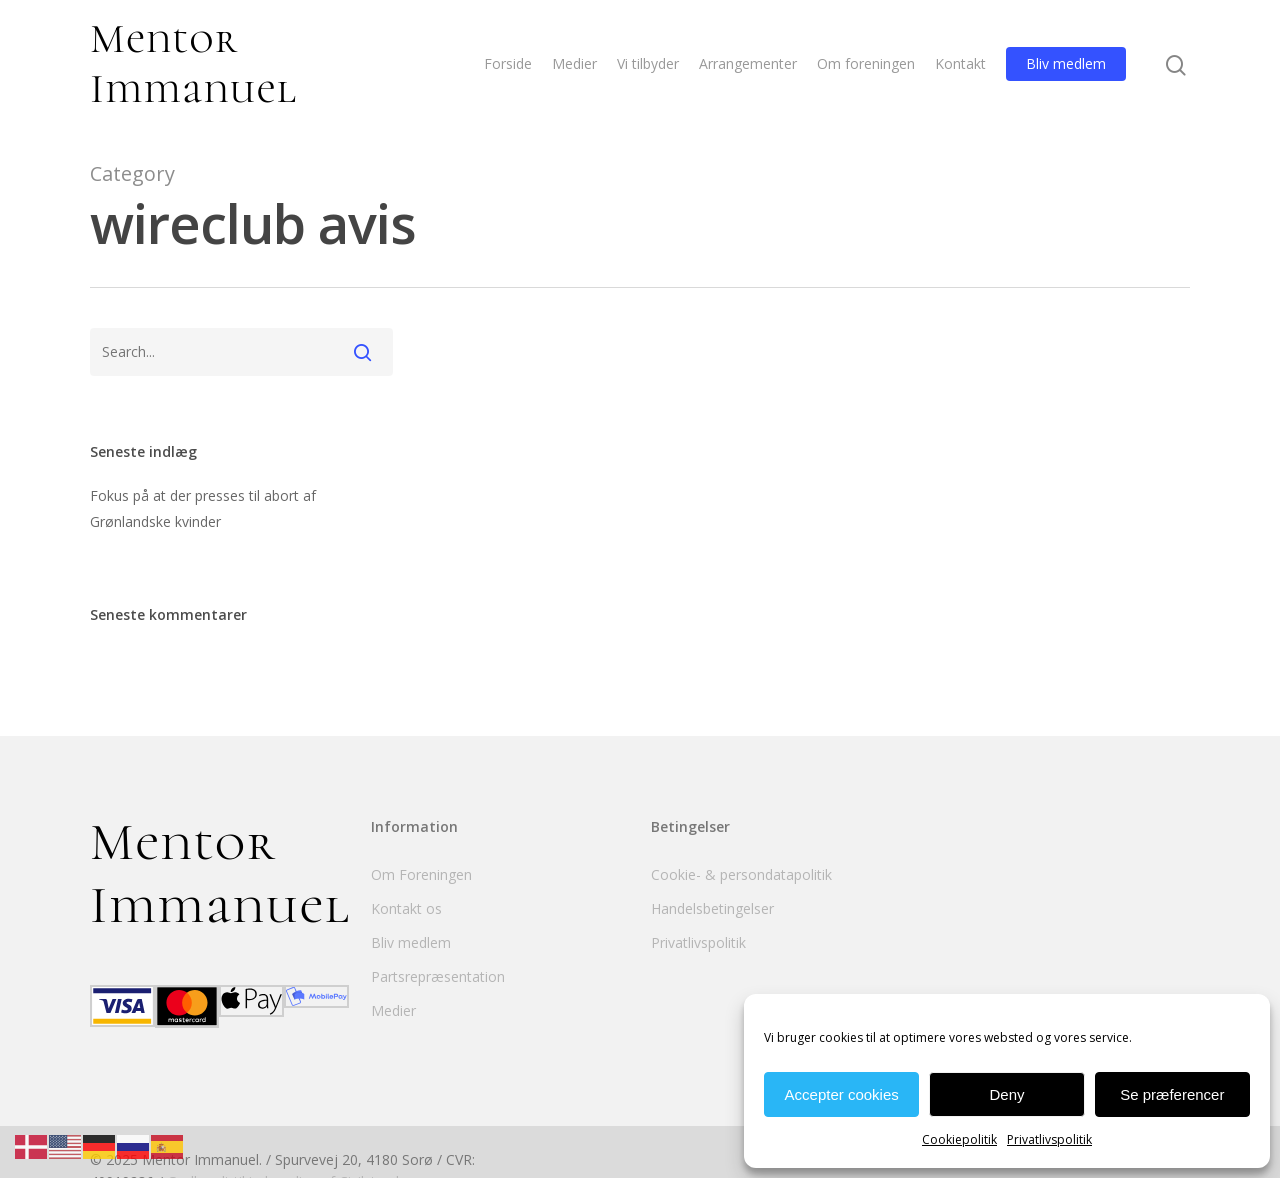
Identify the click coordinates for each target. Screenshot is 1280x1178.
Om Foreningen (421, 874)
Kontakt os (406, 908)
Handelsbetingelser (712, 908)
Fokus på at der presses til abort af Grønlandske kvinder (203, 508)
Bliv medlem (1066, 63)
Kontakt (960, 63)
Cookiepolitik (959, 1139)
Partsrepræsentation (438, 976)
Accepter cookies (842, 1094)
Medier (574, 63)
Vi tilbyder (648, 63)
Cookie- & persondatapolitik (741, 874)
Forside (508, 63)
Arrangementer (748, 63)
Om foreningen (866, 63)
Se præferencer (1172, 1094)
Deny (1006, 1094)
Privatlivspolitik (1049, 1139)
